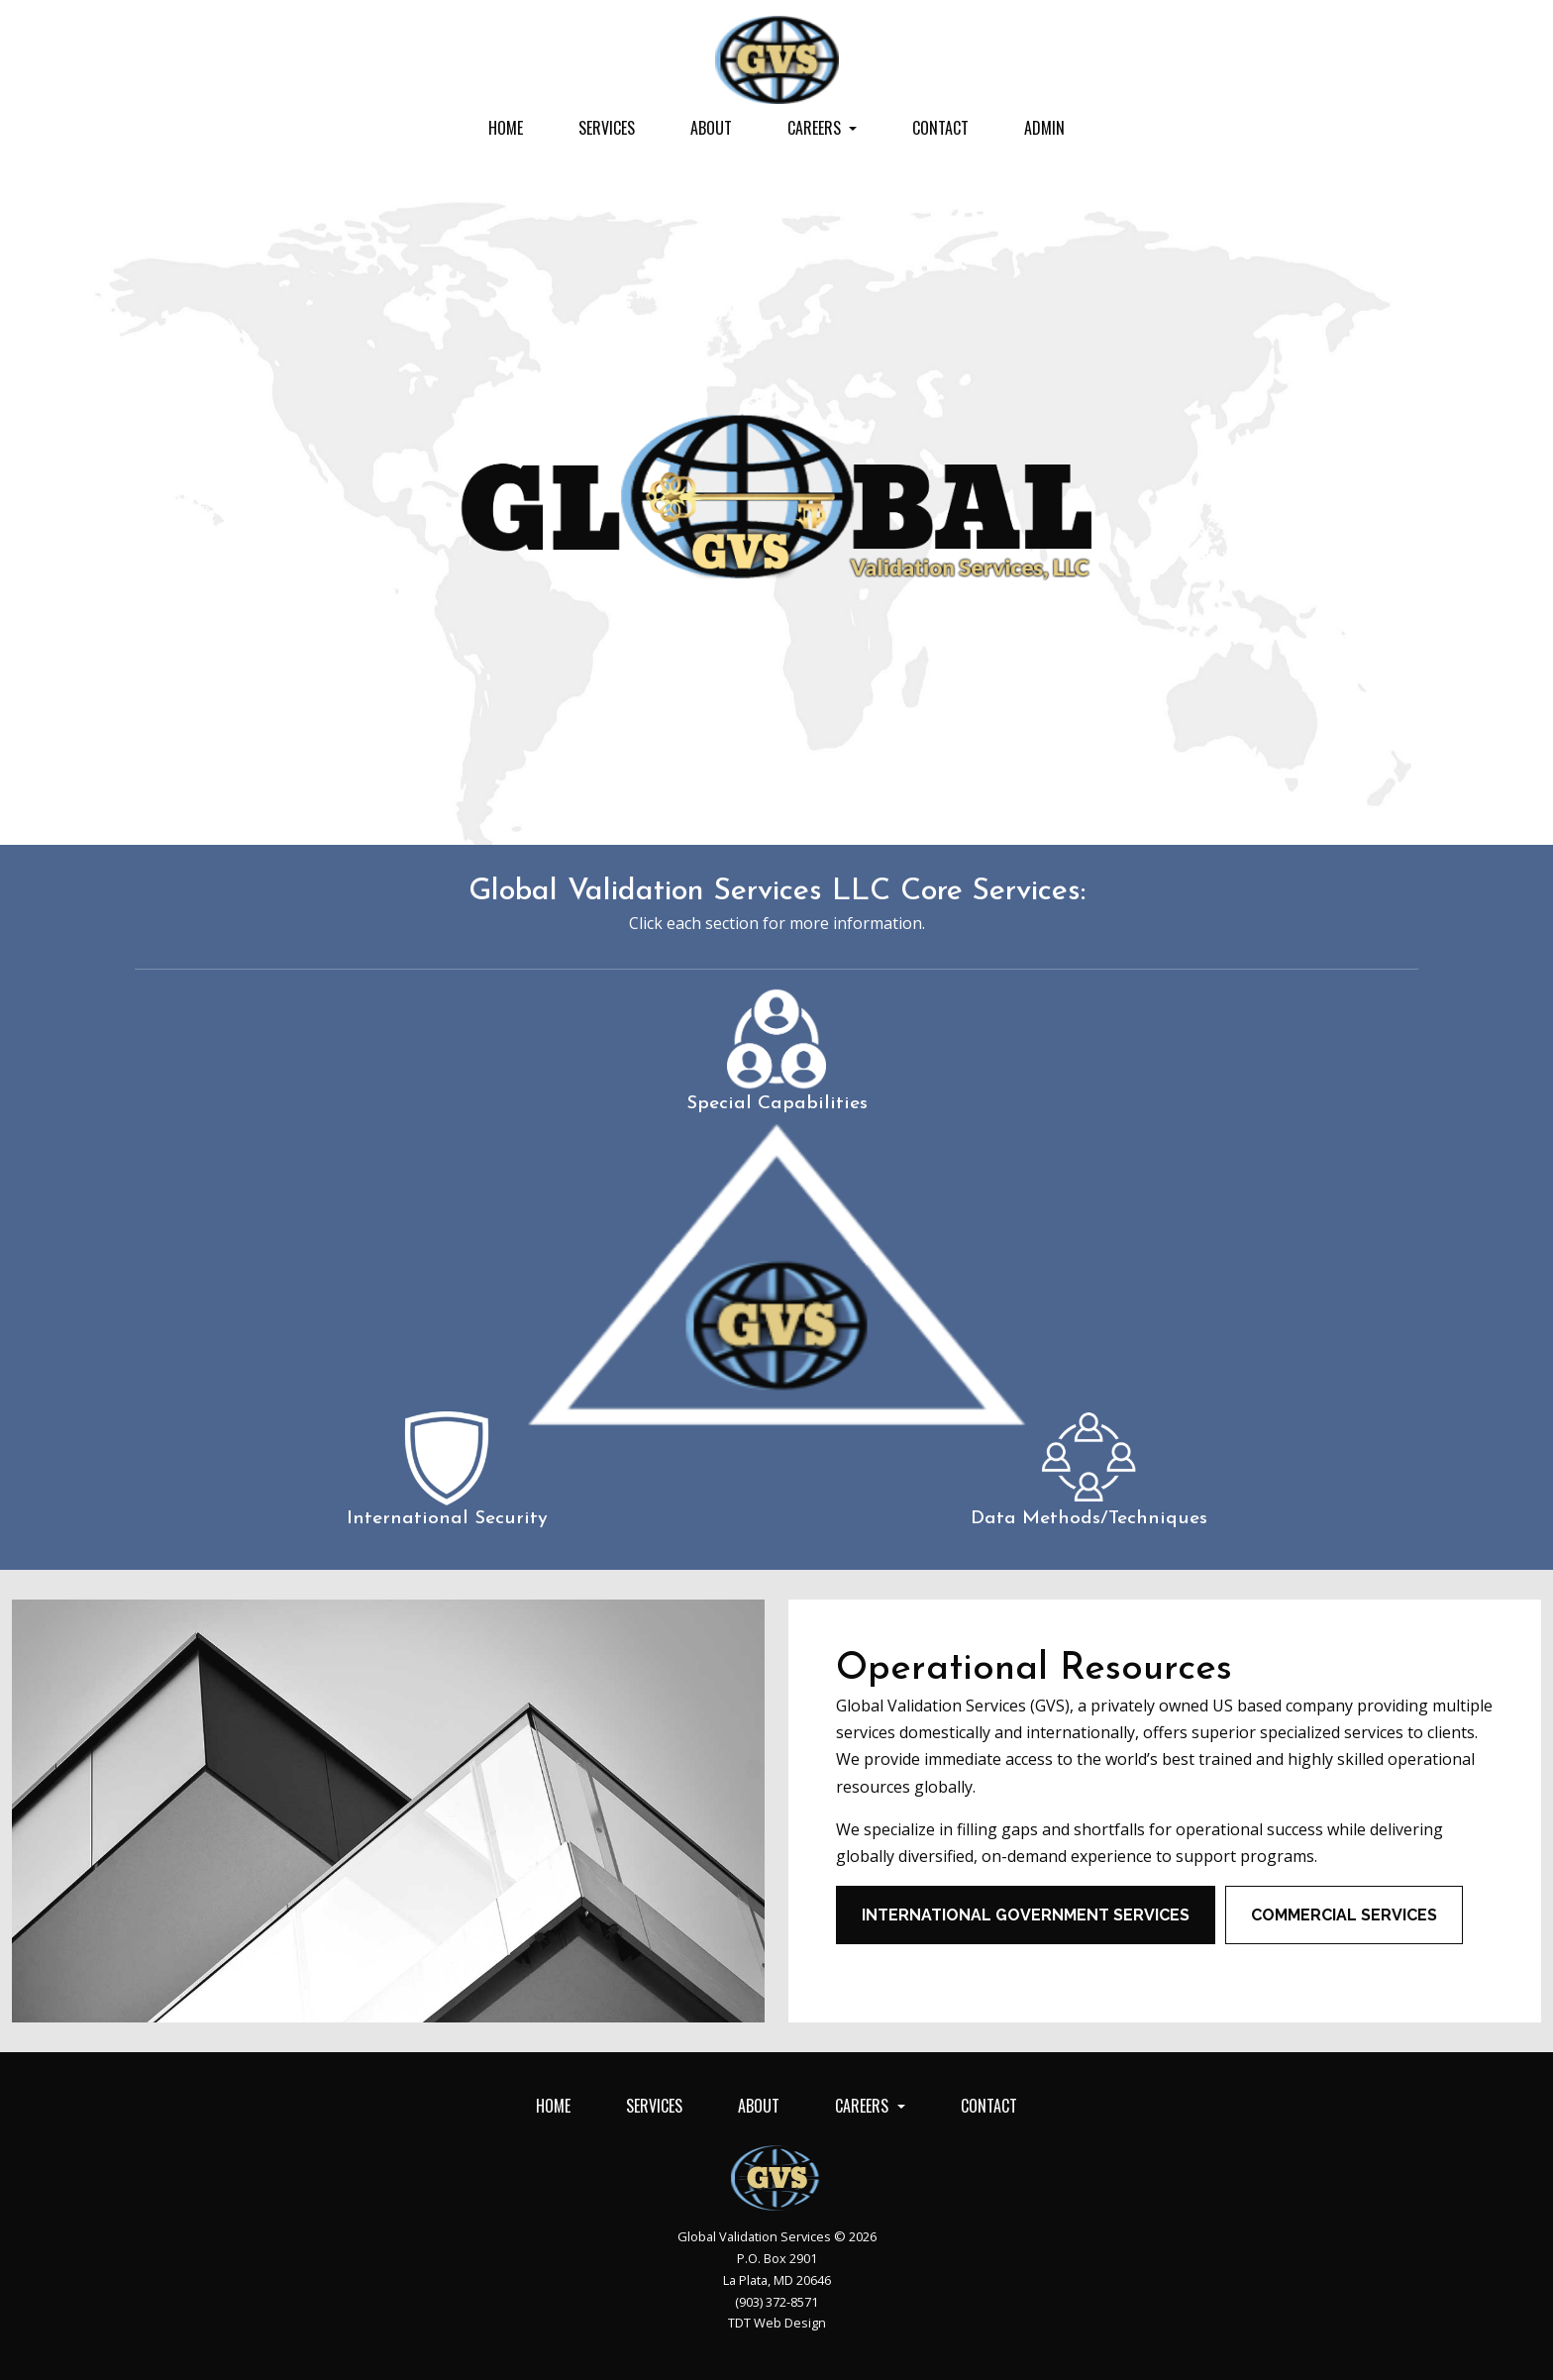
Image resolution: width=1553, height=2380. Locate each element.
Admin (1044, 128)
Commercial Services (1344, 1915)
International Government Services (1026, 1915)
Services (606, 128)
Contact (940, 128)
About (711, 128)
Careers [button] (816, 128)
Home (505, 128)
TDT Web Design (777, 2322)
